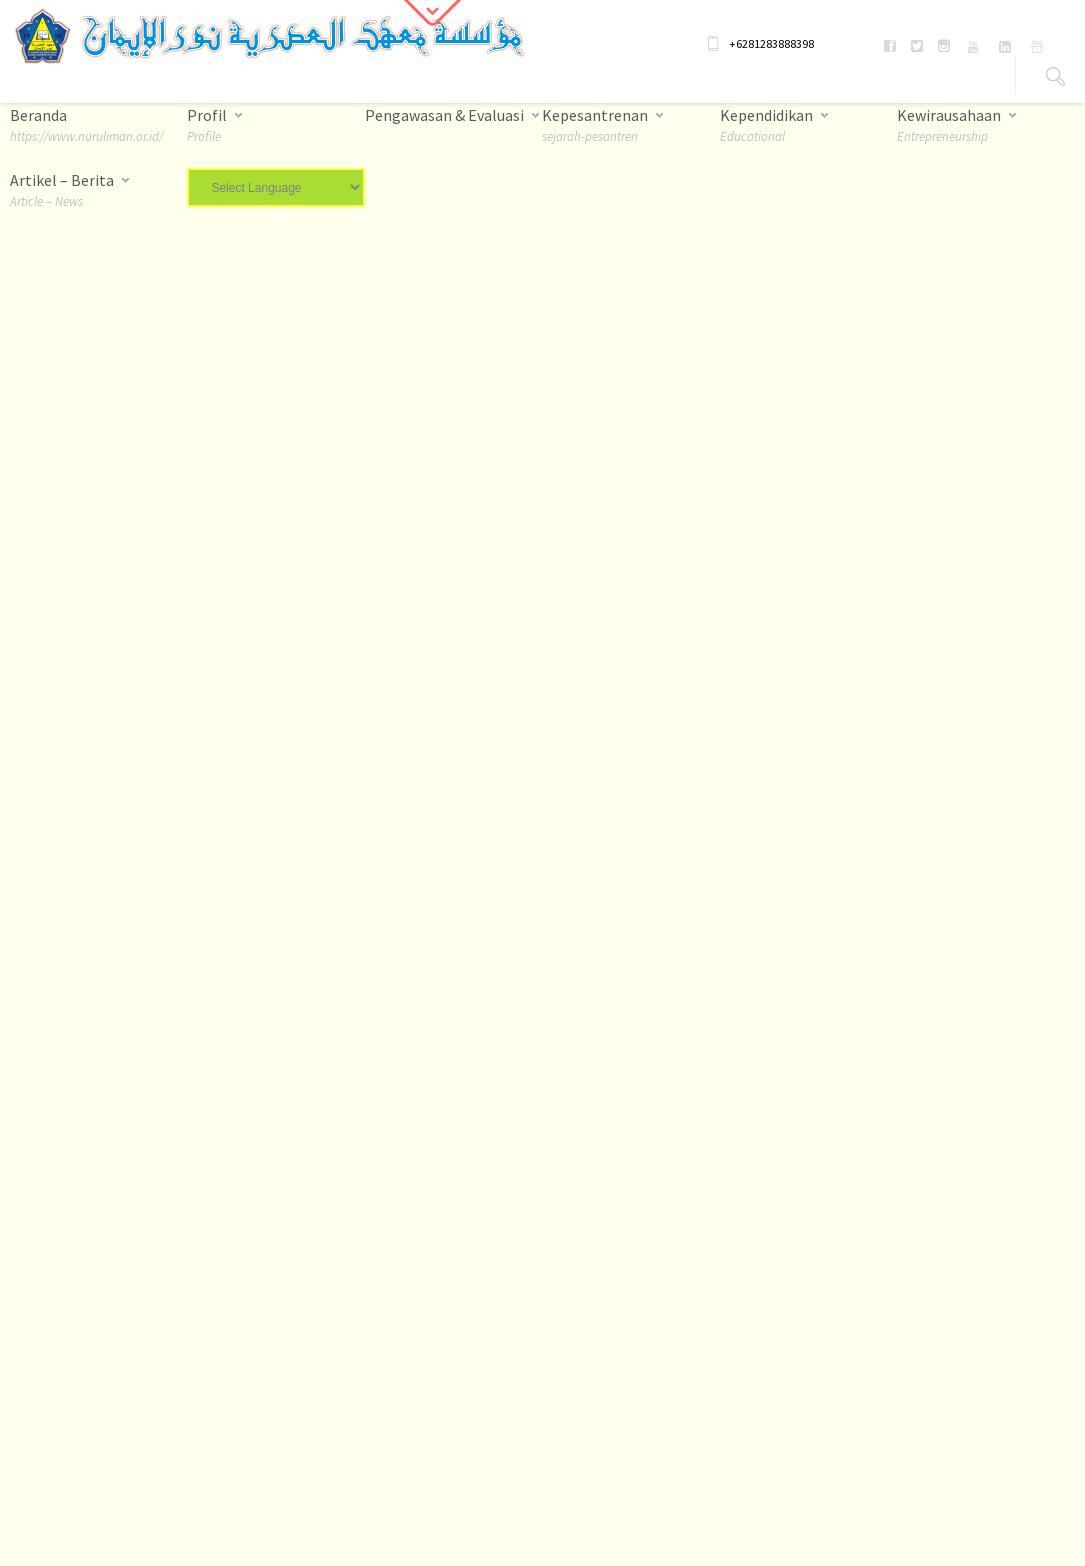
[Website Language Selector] (275, 187)
